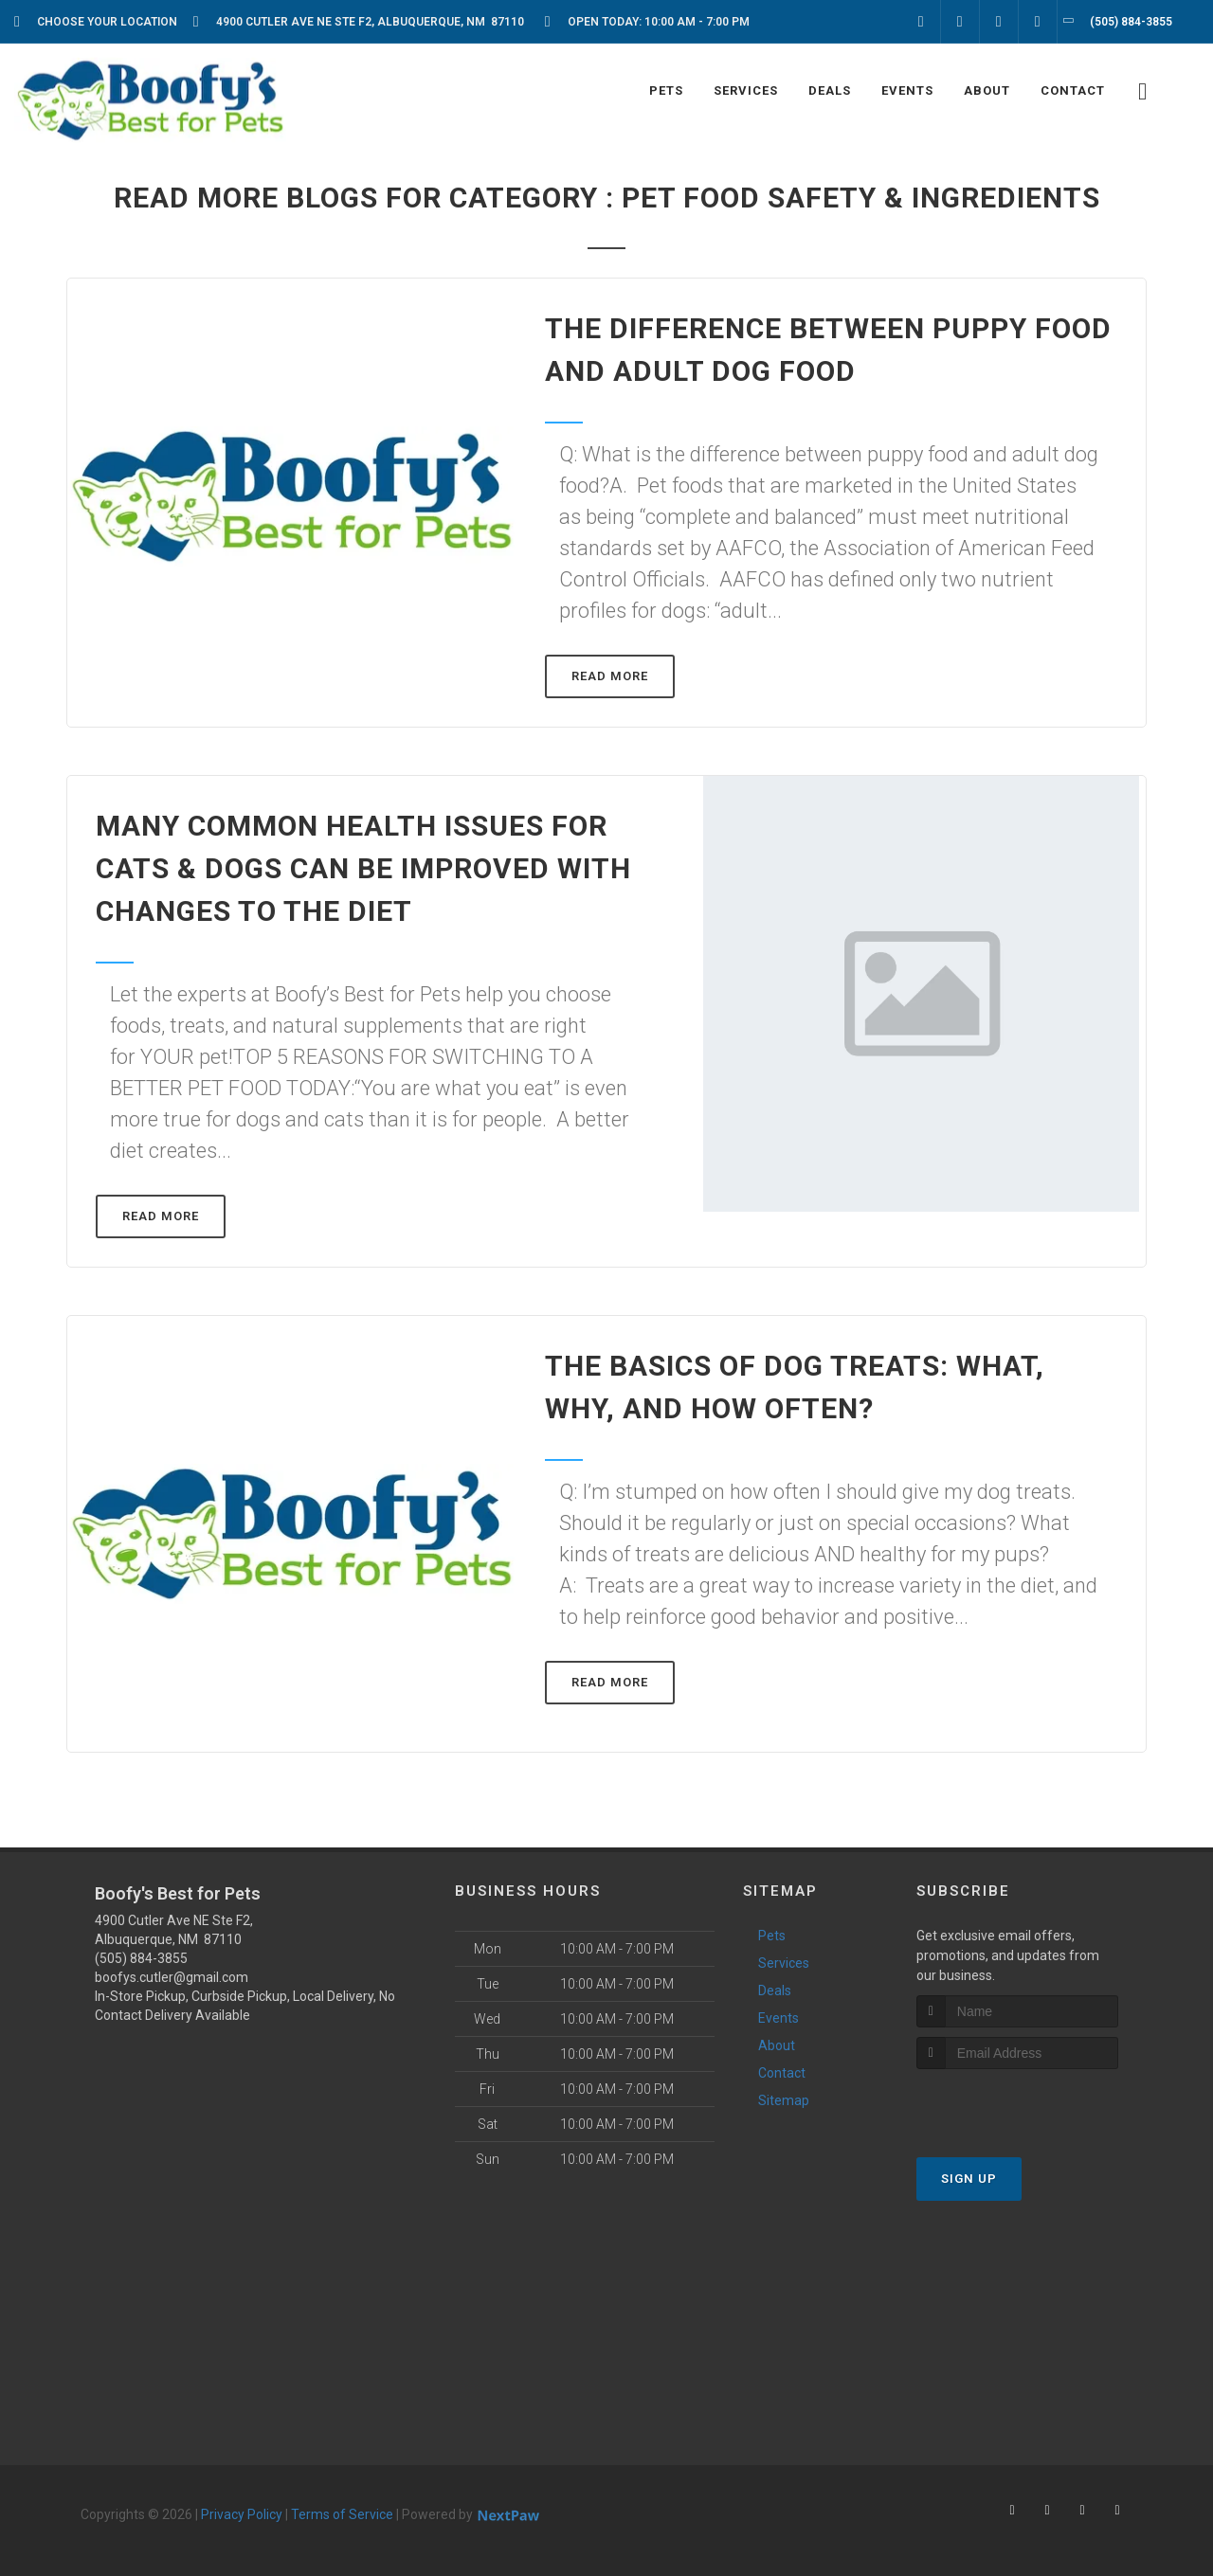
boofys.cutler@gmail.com (171, 1977)
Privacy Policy (241, 2514)
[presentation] (1017, 2105)
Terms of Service (342, 2514)
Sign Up (969, 2178)
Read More (609, 676)
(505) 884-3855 (141, 1958)
